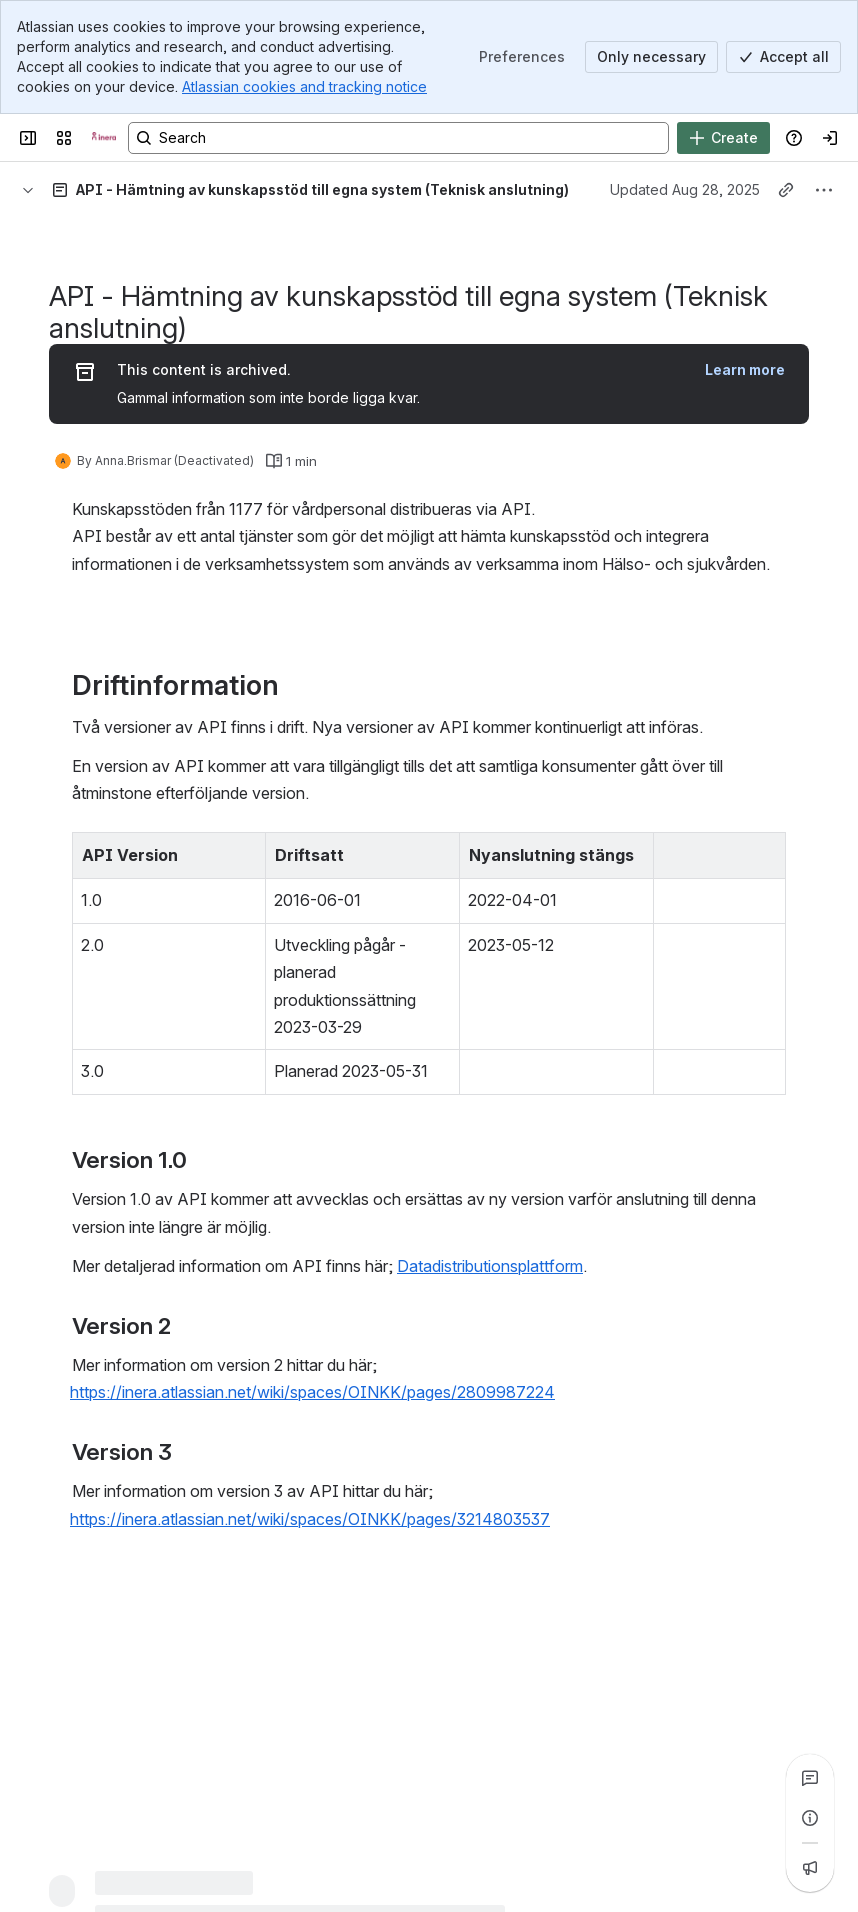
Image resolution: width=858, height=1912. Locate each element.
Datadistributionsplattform (490, 1266)
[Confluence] (104, 138)
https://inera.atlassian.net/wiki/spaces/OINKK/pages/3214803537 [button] (310, 1519)
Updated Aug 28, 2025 (685, 189)
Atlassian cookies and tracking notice (304, 86)
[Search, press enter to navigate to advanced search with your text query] (398, 138)
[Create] (723, 138)
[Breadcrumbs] (28, 190)
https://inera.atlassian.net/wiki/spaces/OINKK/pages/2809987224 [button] (312, 1392)
